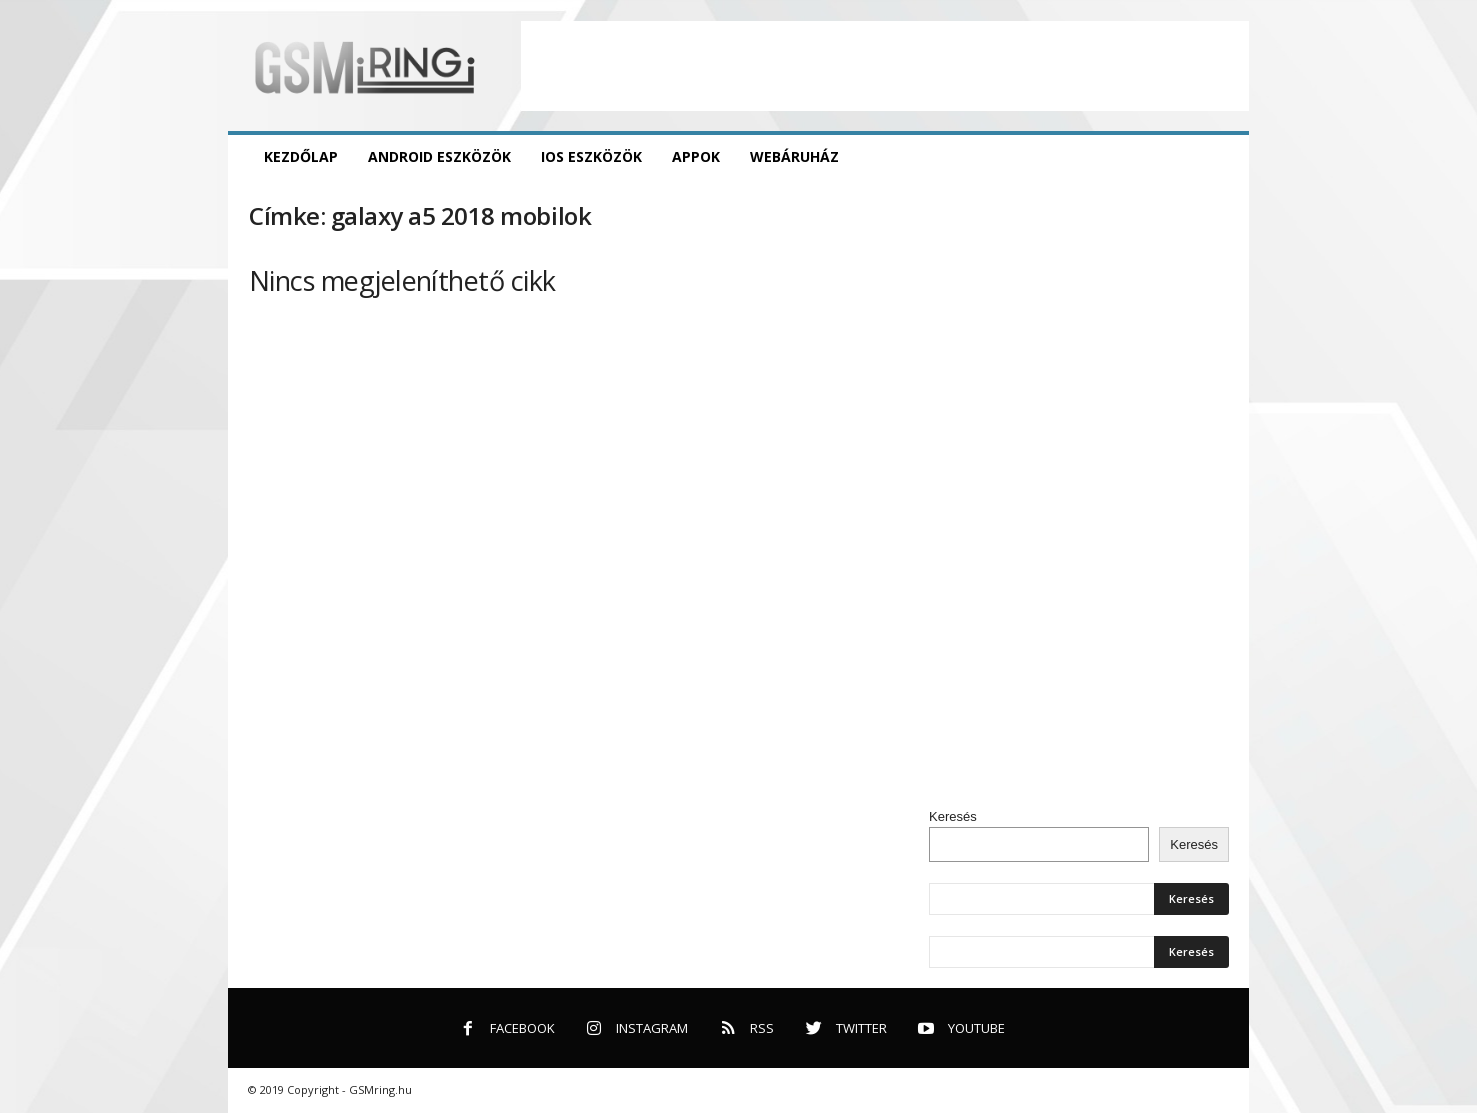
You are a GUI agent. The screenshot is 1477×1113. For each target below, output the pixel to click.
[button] (1219, 157)
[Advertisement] (885, 66)
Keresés (953, 816)
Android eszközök (439, 156)
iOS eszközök (591, 156)
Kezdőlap (301, 156)
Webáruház (794, 156)
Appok (696, 156)
